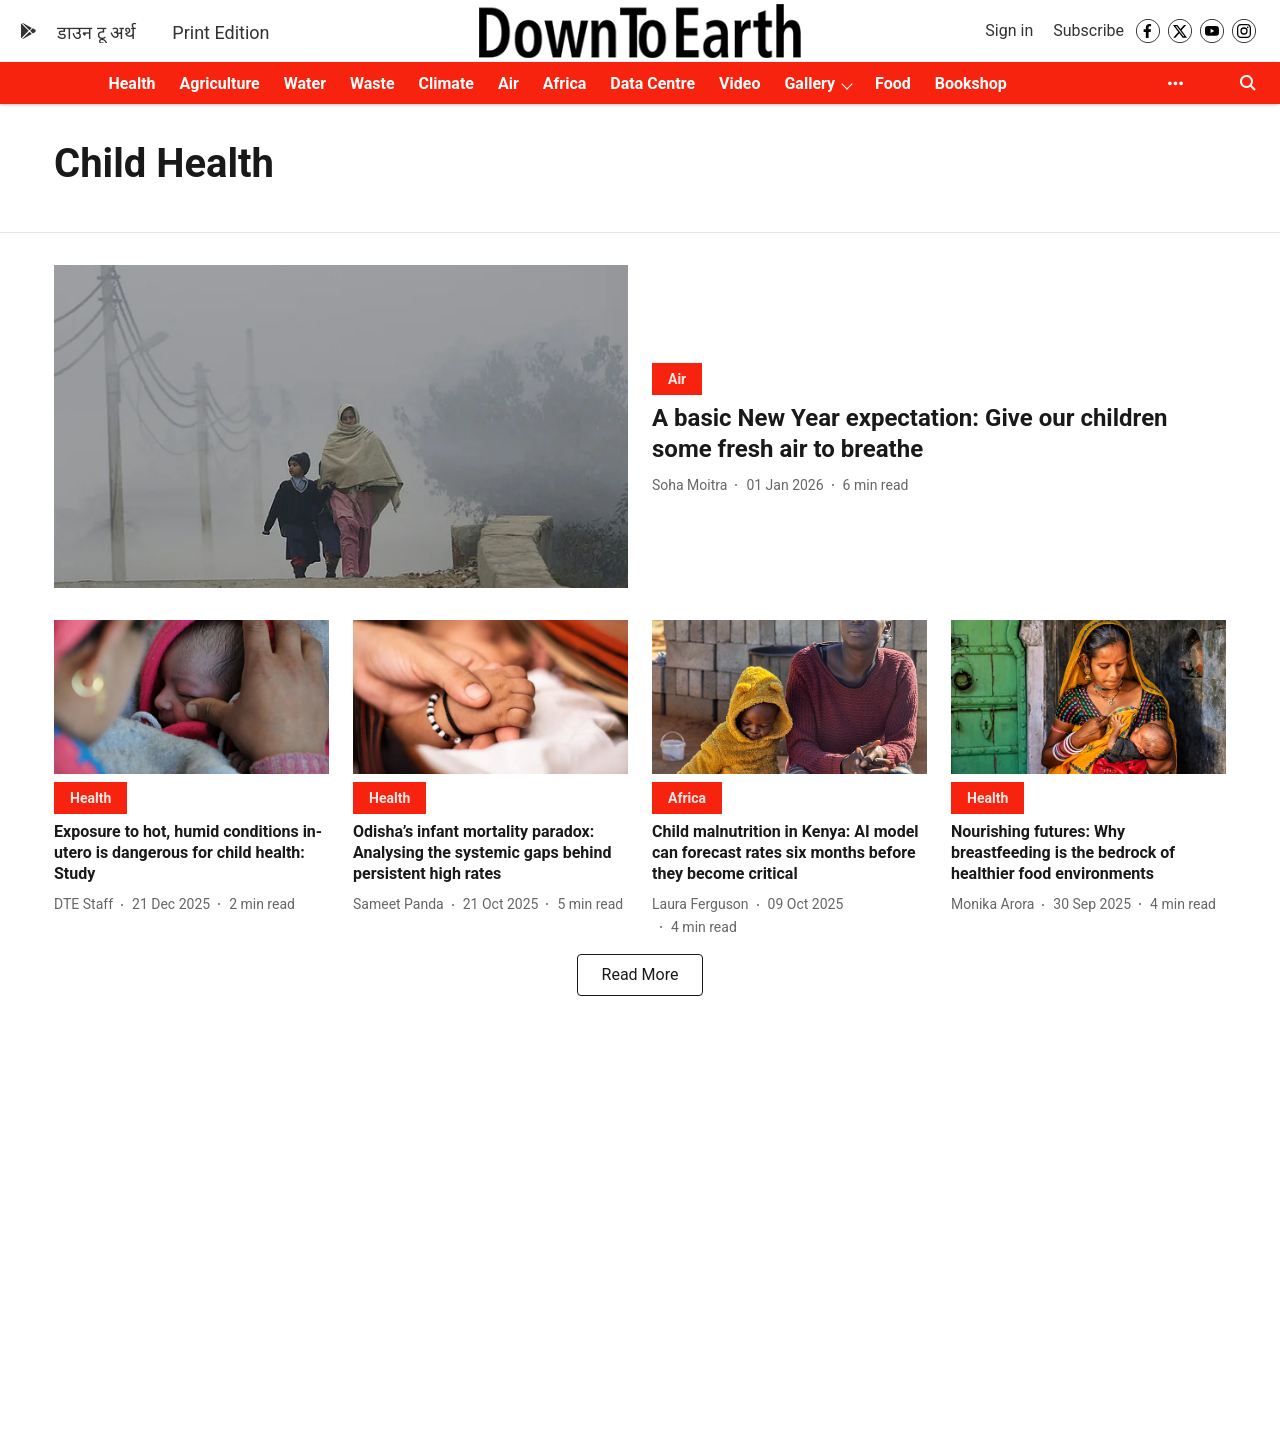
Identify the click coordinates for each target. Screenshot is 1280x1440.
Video (739, 83)
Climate (446, 83)
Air (508, 83)
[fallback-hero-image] (341, 426)
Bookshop (971, 83)
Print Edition (220, 32)
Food (893, 83)
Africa (564, 83)
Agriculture (220, 83)
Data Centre (652, 83)
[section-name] (677, 378)
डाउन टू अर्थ (96, 32)
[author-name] (693, 485)
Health (131, 83)
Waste (372, 83)
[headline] (939, 434)
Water (305, 83)
